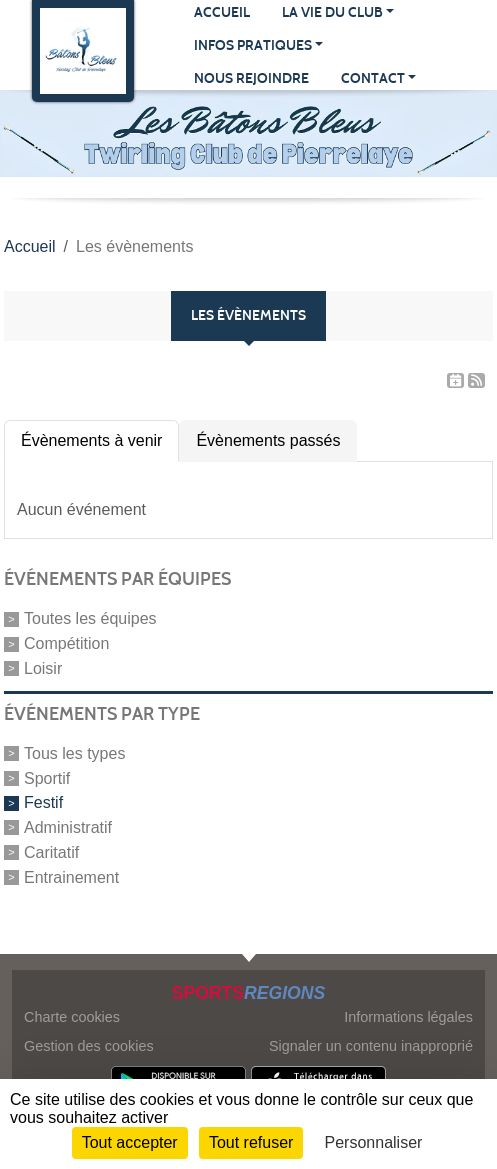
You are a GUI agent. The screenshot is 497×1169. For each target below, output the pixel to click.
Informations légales (408, 1017)
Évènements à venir (91, 440)
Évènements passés (268, 440)
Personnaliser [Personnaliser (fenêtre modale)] (374, 1142)
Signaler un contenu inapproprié (371, 1046)
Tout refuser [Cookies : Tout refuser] (251, 1142)
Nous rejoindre (251, 78)
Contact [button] (373, 78)
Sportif (47, 777)
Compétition (66, 643)
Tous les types (74, 753)
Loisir (43, 668)
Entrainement (71, 876)
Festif (43, 802)
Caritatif (51, 852)
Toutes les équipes (90, 618)
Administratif (68, 827)
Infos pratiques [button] (253, 45)
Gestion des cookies (89, 1046)
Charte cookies (72, 1017)
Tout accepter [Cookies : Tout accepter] (130, 1142)
